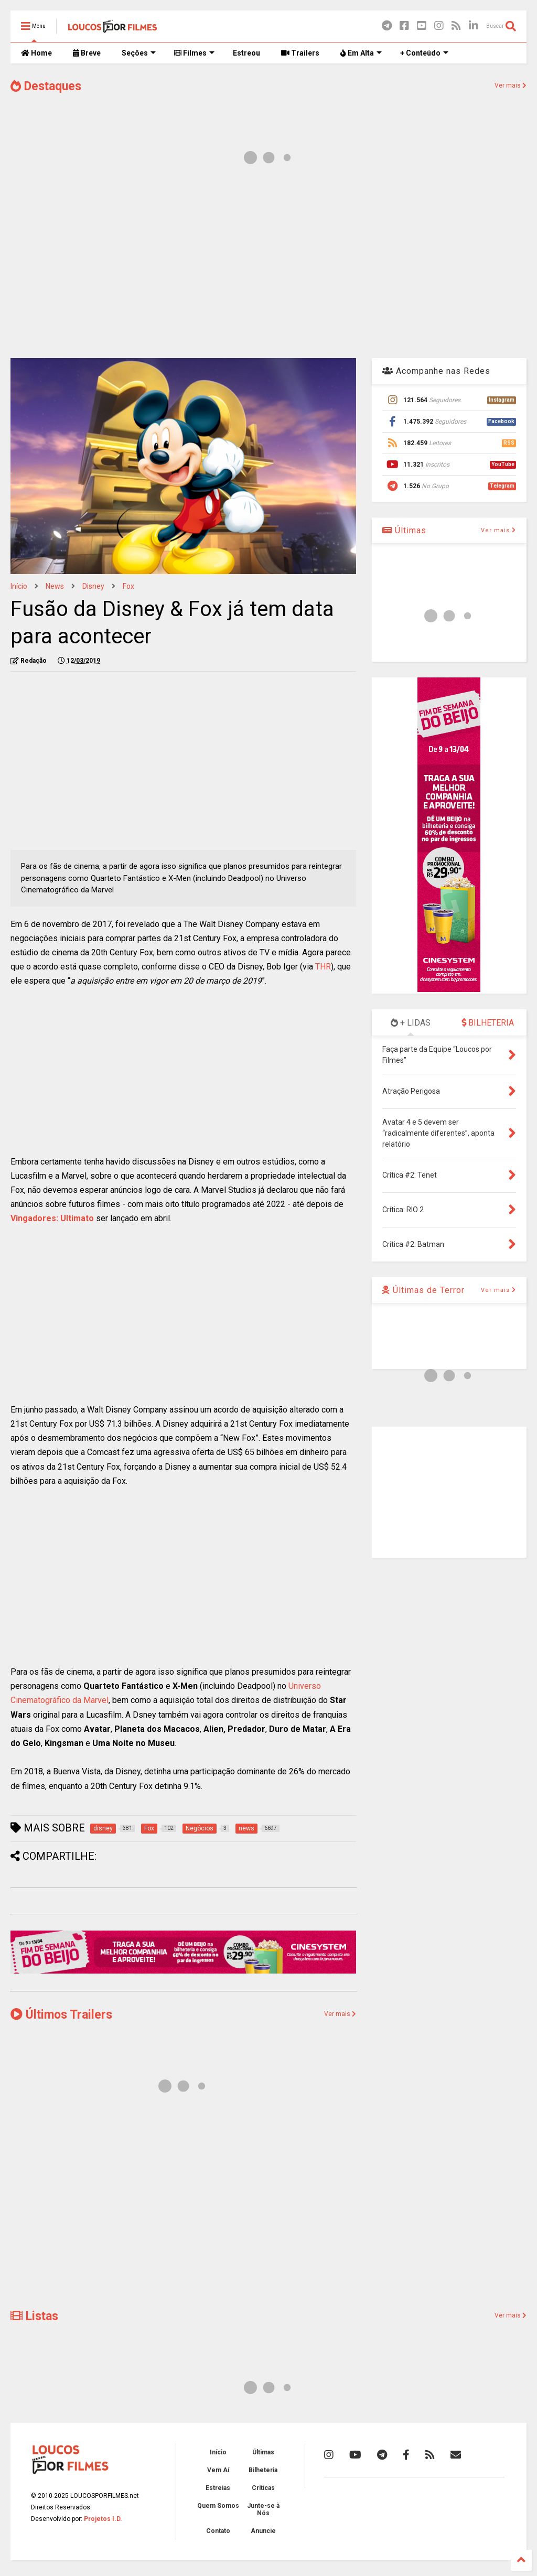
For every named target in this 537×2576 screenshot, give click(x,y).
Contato (218, 2531)
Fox (128, 586)
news (55, 586)
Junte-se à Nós (263, 2509)
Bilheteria (263, 2470)
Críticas (263, 2488)
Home (36, 53)
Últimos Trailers (61, 2015)
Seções (139, 53)
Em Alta (361, 53)
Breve (87, 53)
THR (323, 967)
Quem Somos (218, 2505)
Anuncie (263, 2531)
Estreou (246, 53)
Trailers (300, 53)
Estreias (218, 2488)
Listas (34, 2316)
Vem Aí (218, 2470)
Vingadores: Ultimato (52, 1218)
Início (18, 586)
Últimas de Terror (423, 1290)
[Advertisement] (268, 266)
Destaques (45, 86)
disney (93, 586)
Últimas (404, 530)
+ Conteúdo (424, 53)
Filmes (194, 53)
